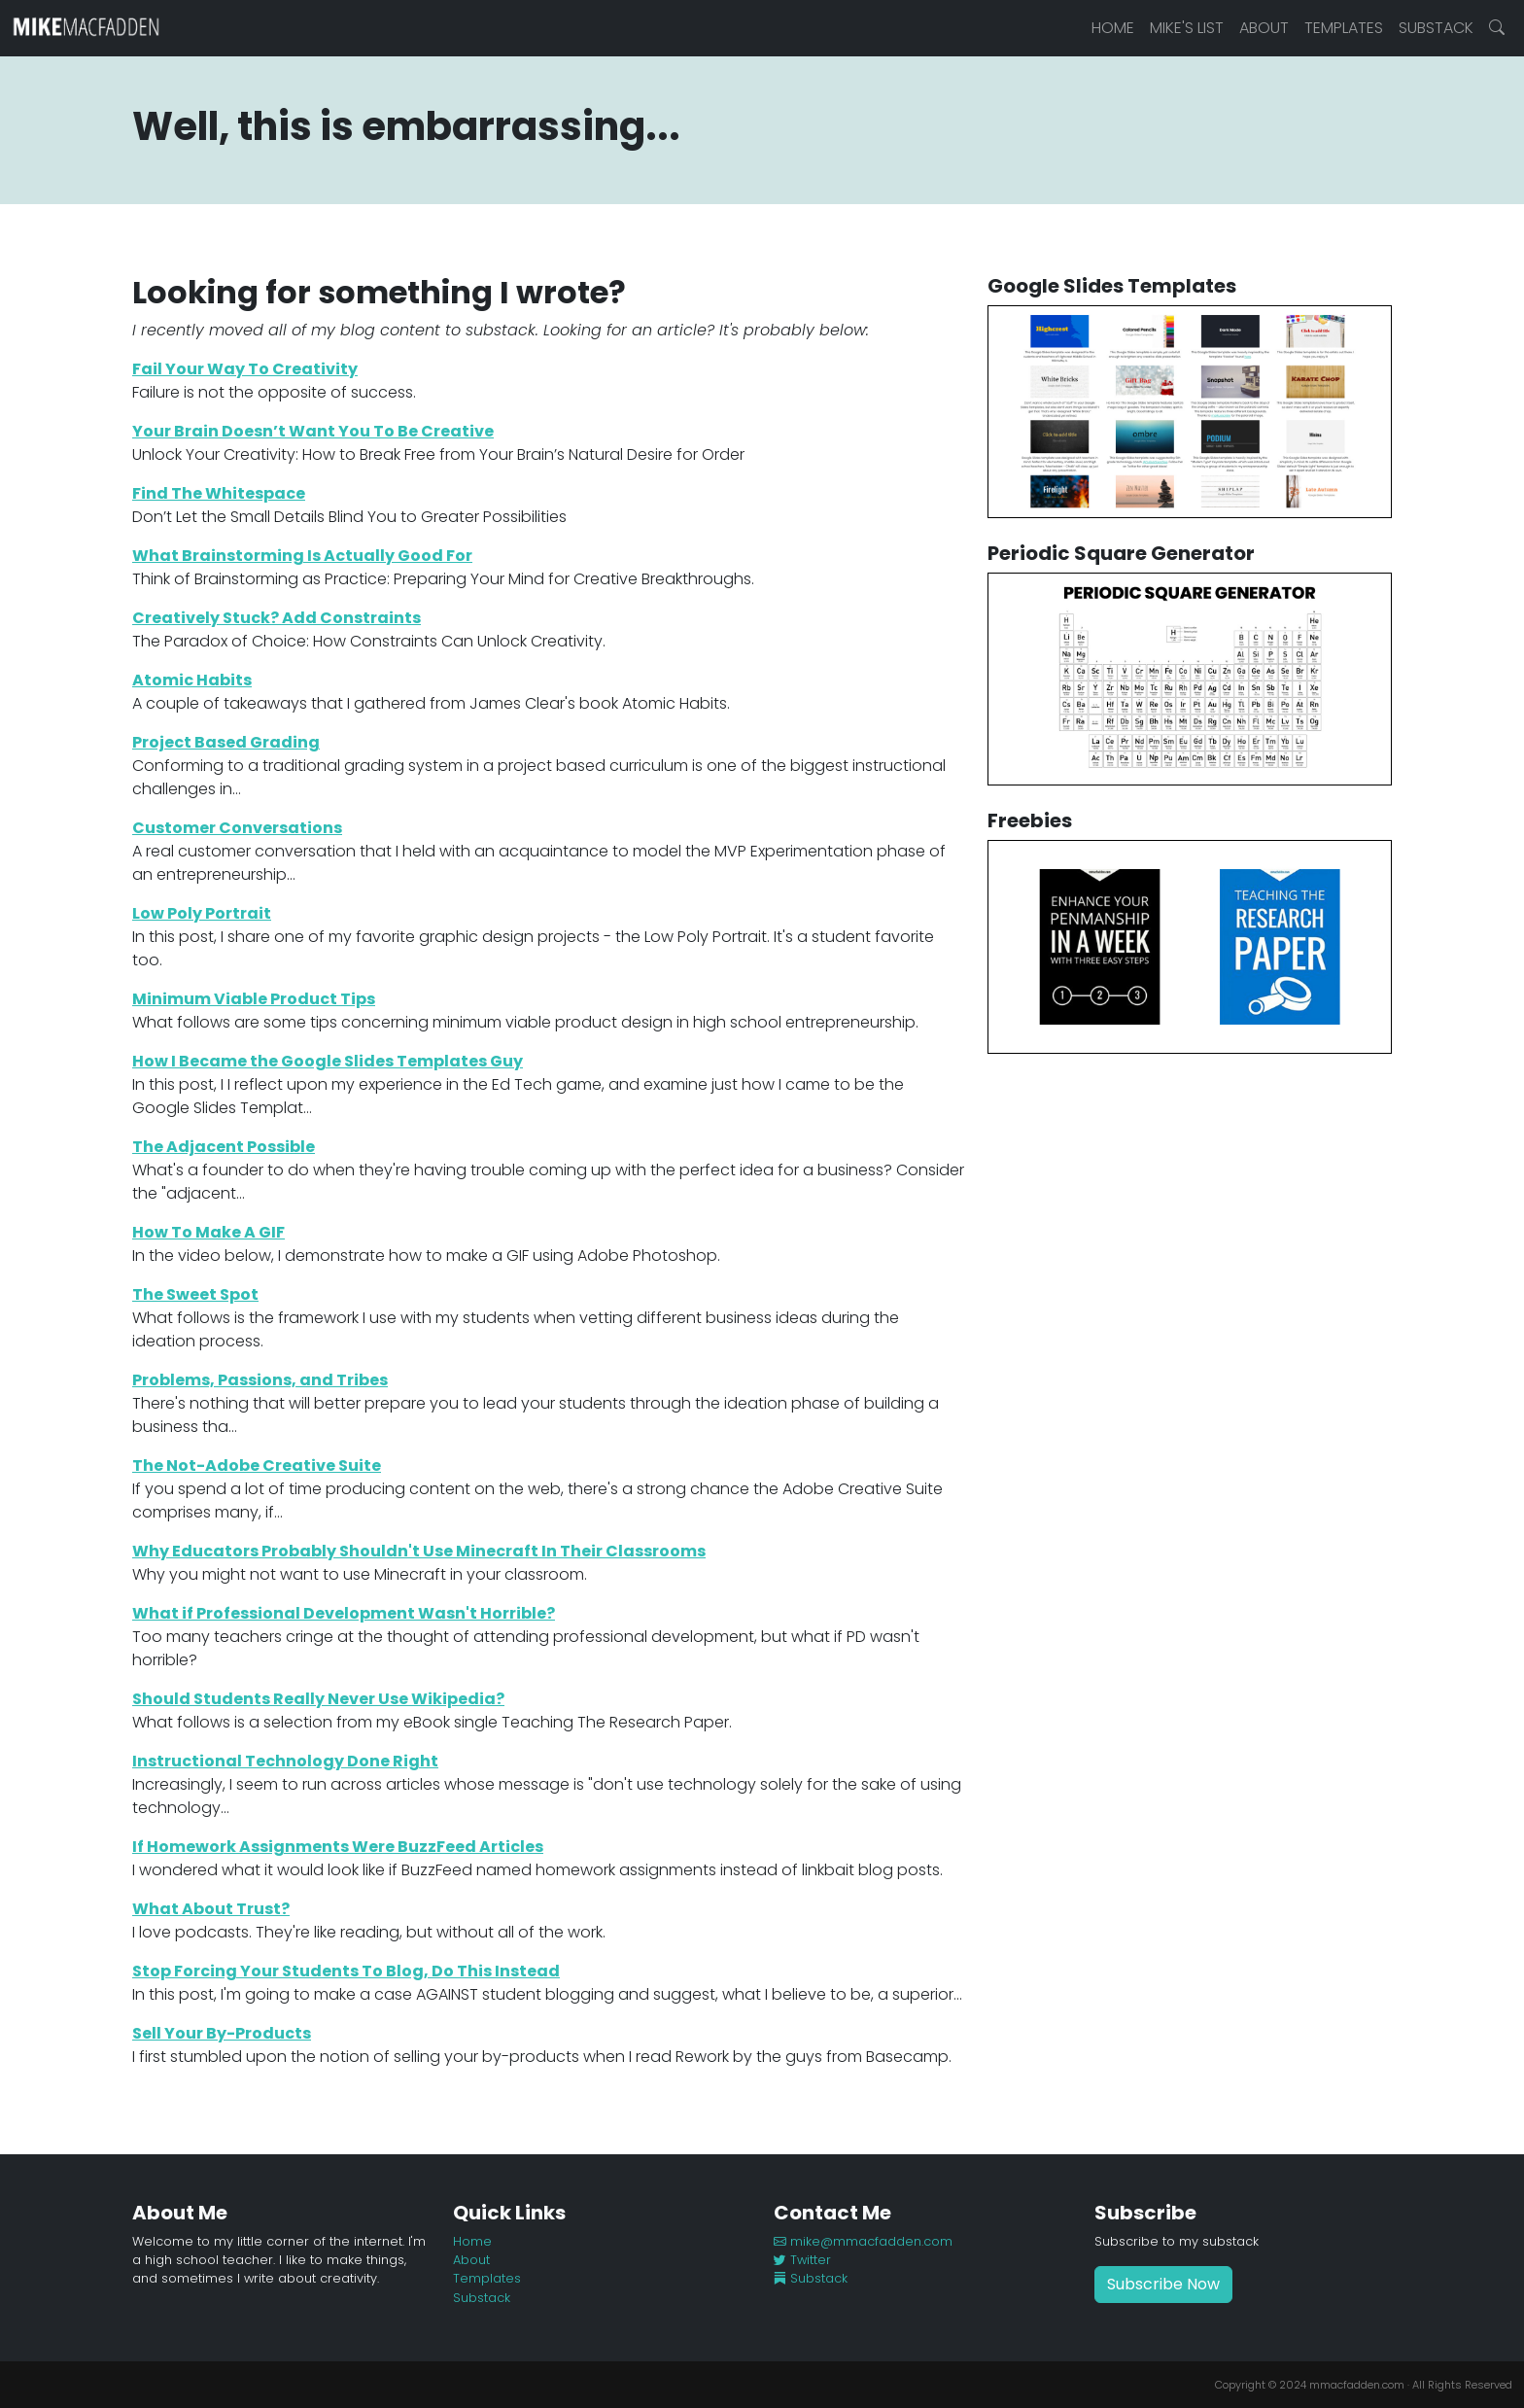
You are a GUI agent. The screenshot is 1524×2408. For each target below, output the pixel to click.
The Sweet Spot (195, 1294)
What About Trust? (211, 1909)
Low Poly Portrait (201, 913)
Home (1112, 28)
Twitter (802, 2259)
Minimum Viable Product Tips (253, 999)
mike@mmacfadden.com (863, 2241)
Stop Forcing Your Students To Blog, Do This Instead (346, 1971)
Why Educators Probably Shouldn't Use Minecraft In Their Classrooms (419, 1551)
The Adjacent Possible (223, 1146)
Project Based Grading (226, 742)
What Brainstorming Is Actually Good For (302, 555)
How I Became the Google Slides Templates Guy (327, 1061)
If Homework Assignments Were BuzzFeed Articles (337, 1846)
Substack (1436, 28)
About (1264, 28)
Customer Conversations (237, 828)
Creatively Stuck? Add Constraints (276, 618)
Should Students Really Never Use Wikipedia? (318, 1699)
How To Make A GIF (208, 1232)
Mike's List (1187, 28)
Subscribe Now (1163, 2284)
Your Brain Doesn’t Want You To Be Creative (313, 431)
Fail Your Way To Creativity (245, 369)
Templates (1343, 28)
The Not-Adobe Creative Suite (256, 1465)
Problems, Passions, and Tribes (260, 1380)
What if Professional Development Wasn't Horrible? (343, 1613)
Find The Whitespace (218, 493)
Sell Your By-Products (221, 2033)
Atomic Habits (192, 680)
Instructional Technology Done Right (285, 1761)
